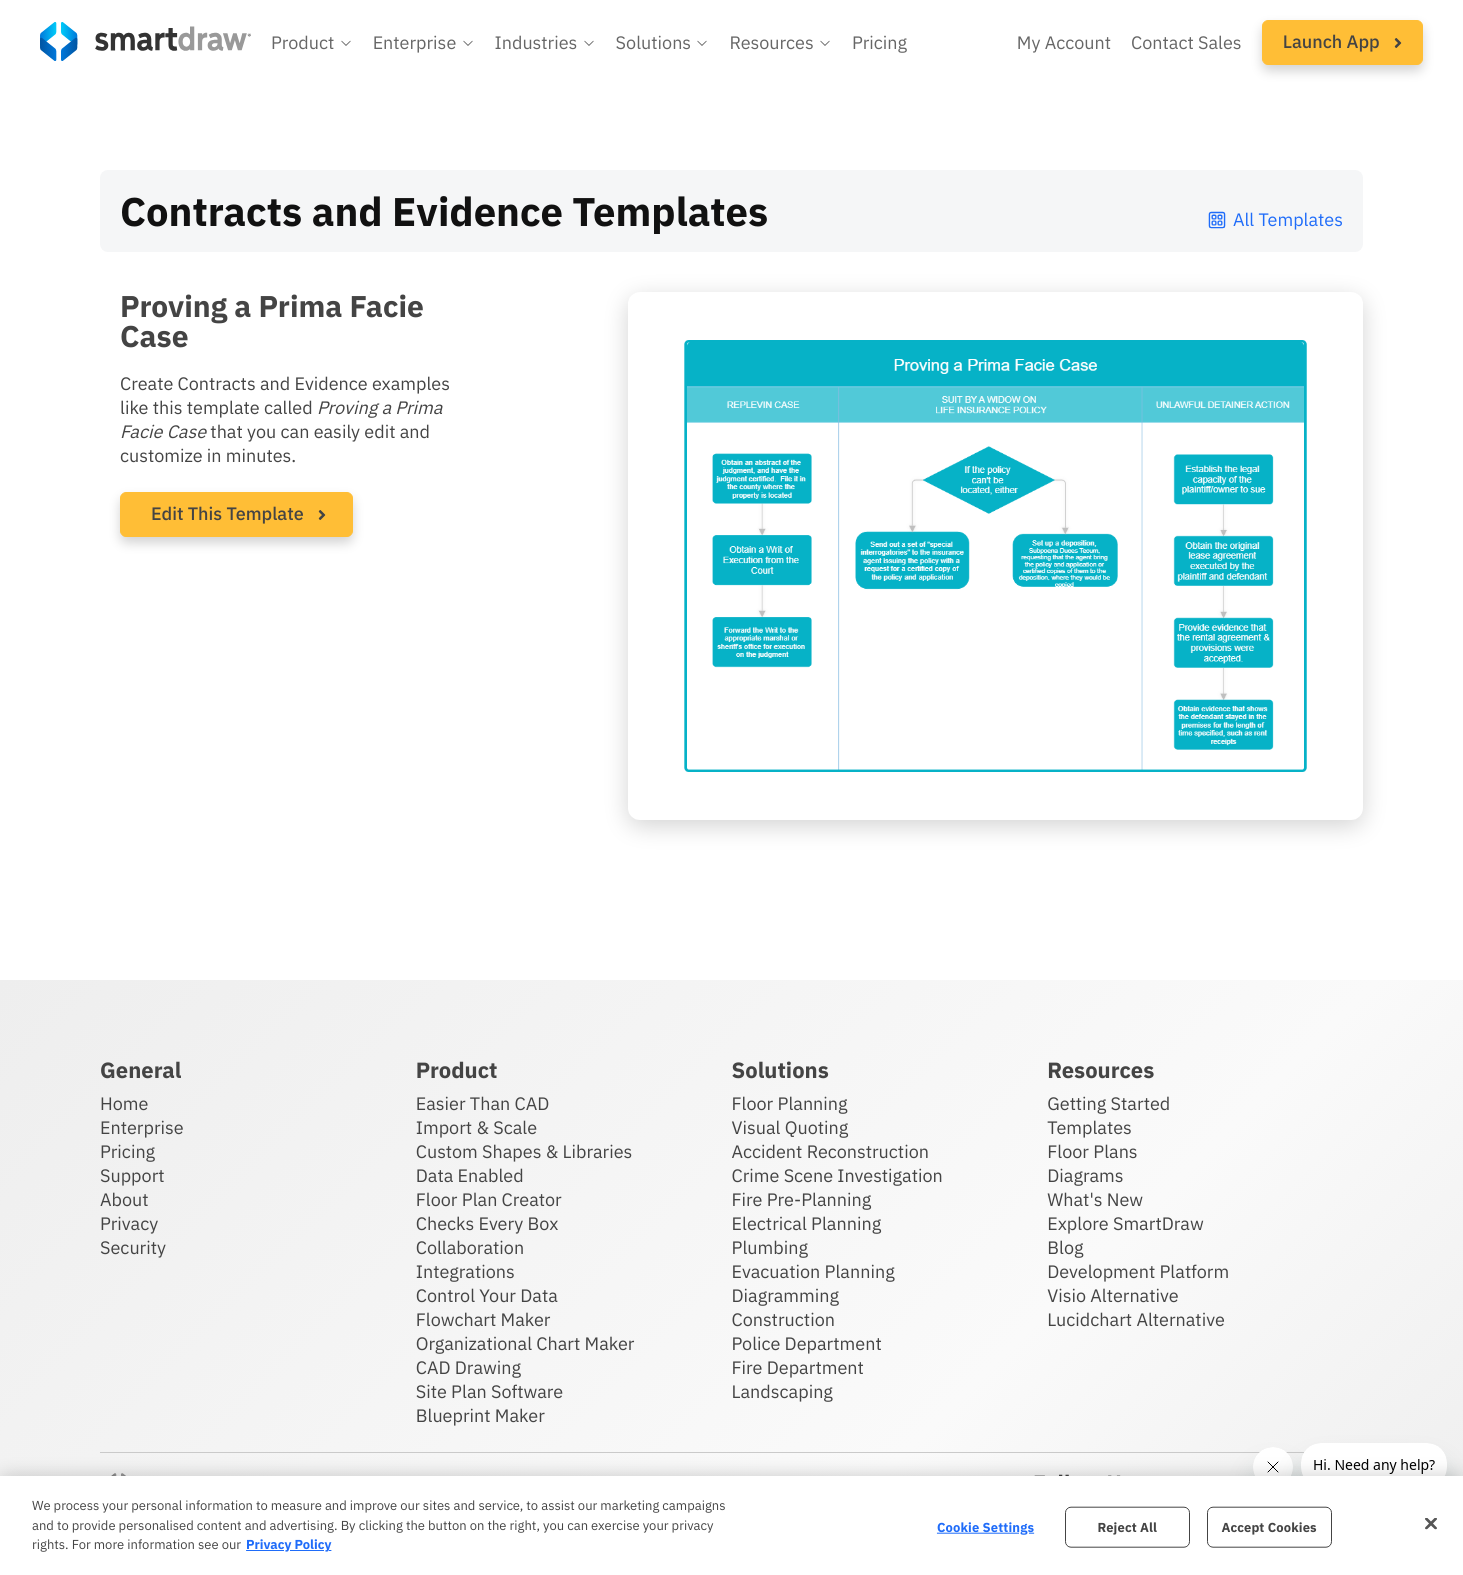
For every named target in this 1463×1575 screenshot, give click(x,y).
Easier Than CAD (483, 1103)
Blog (1065, 1247)
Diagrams (1085, 1175)
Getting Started (1108, 1103)
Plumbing (770, 1247)
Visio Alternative (1112, 1295)
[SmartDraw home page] (145, 41)
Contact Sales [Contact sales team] (1186, 42)
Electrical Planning (807, 1223)
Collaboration (470, 1247)
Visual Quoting (790, 1127)
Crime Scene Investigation (837, 1175)
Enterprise (142, 1127)
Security (133, 1247)
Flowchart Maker (483, 1319)
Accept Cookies (1268, 1526)
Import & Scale (476, 1127)
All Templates (1274, 219)
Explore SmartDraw (1125, 1223)
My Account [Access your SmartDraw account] (1064, 42)
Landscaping (782, 1391)
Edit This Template (227, 513)
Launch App (1342, 41)
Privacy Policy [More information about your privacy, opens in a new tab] (288, 1544)
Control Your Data (487, 1295)
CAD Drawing (468, 1367)
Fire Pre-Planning (802, 1199)
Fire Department (798, 1367)
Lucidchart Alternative (1136, 1319)
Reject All (1127, 1526)
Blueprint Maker (480, 1415)
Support (132, 1175)
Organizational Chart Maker (525, 1343)
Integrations (465, 1271)
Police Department (807, 1343)
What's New (1095, 1199)
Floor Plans (1092, 1151)
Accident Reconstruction (831, 1151)
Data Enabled (470, 1175)
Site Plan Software (489, 1391)
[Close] (1431, 1523)
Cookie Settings (985, 1526)
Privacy (129, 1223)
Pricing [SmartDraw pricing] (879, 42)
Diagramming (786, 1295)
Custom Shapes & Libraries (524, 1151)
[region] (731, 1525)
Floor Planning (790, 1103)
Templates (1089, 1127)
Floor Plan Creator (489, 1199)
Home (124, 1103)
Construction (783, 1319)
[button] (312, 43)
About (124, 1199)
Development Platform (1138, 1271)
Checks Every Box (487, 1223)
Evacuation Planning (813, 1271)
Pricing (127, 1151)
